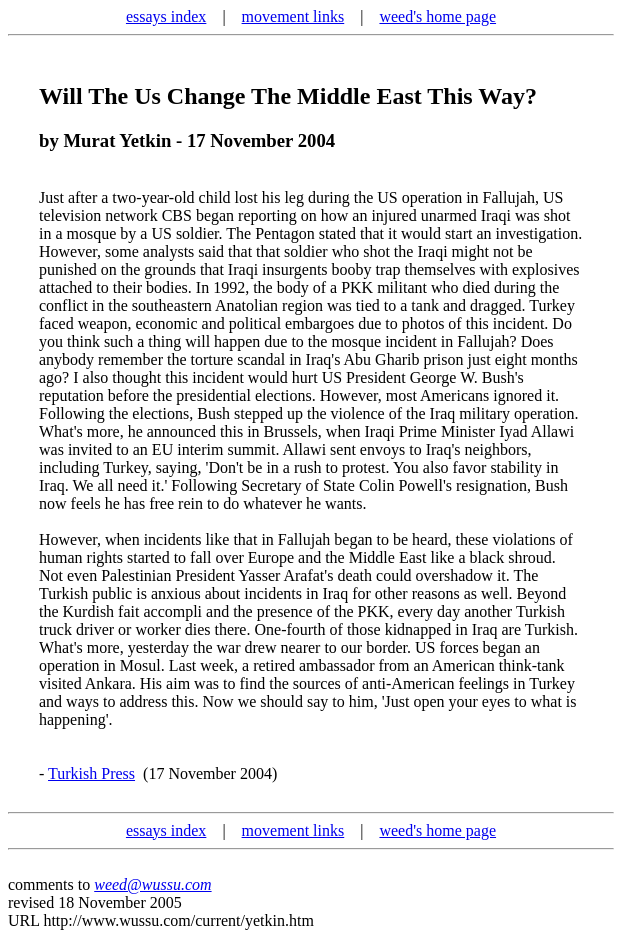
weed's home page (437, 16)
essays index (166, 16)
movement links (293, 16)
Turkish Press (91, 773)
